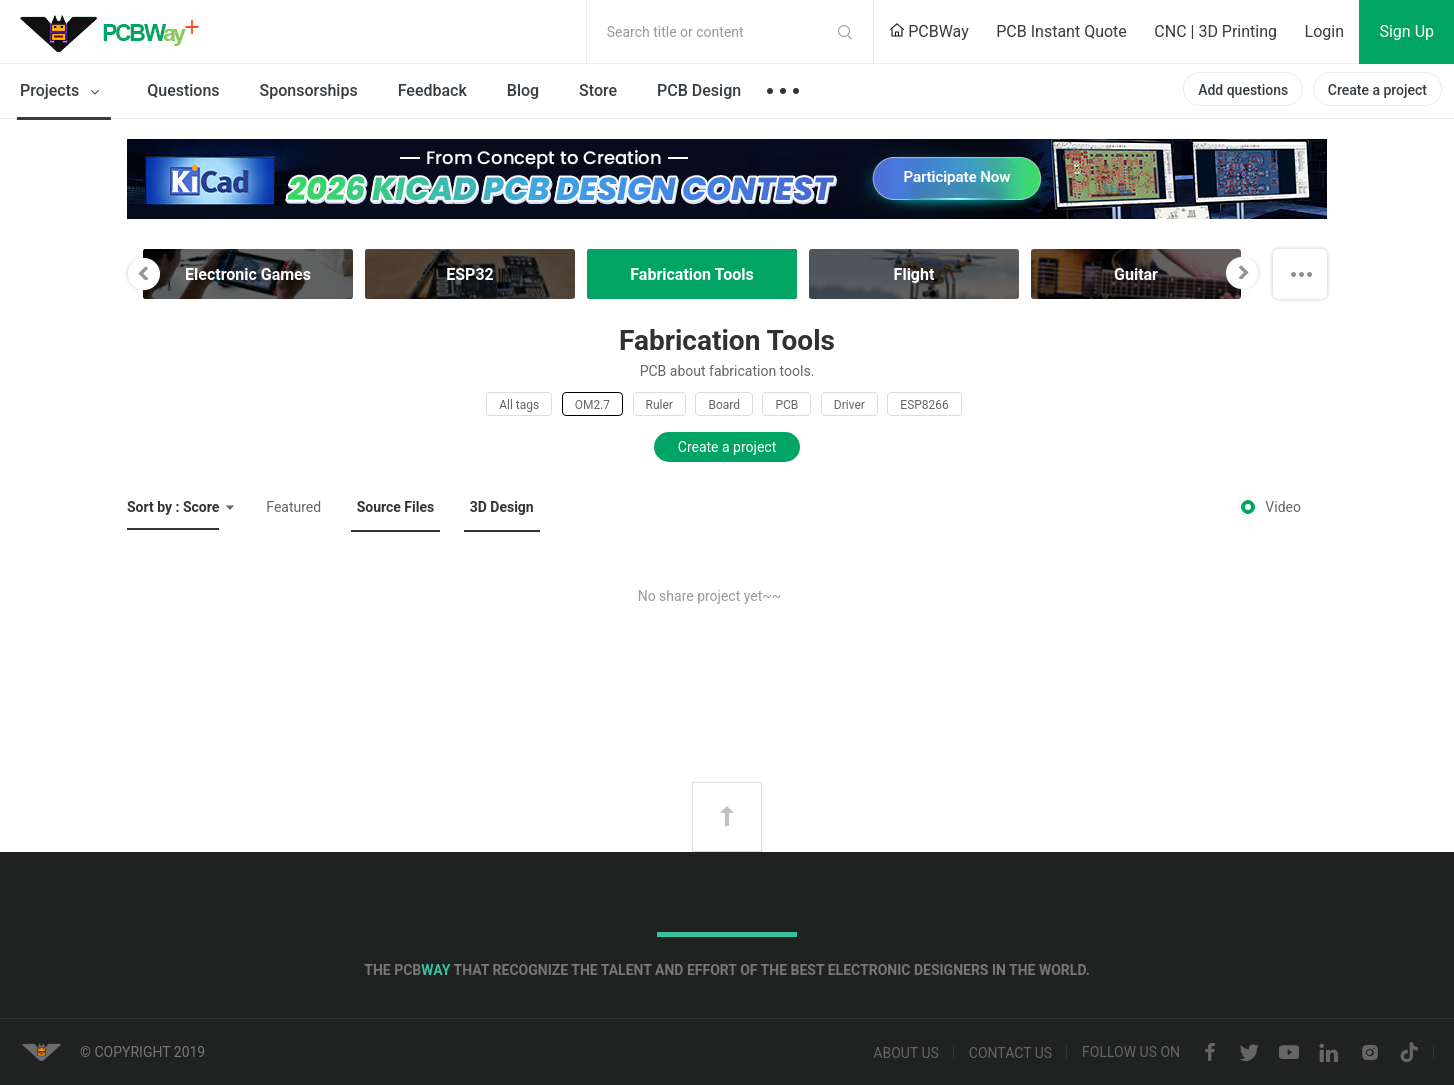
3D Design (502, 507)
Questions (183, 90)
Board (724, 405)
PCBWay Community (115, 32)
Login (1324, 31)
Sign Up (1406, 31)
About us (906, 1053)
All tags (519, 405)
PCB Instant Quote (1061, 31)
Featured (293, 507)
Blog (523, 90)
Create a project (1377, 90)
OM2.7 (592, 405)
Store (598, 90)
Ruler (659, 405)
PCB (786, 405)
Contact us (1010, 1053)
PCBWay (929, 31)
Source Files (396, 507)
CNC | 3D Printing (1215, 31)
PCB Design (699, 90)
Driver (849, 405)
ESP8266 (924, 405)
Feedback (432, 90)
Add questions (1243, 90)
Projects (63, 92)
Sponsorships (309, 90)
